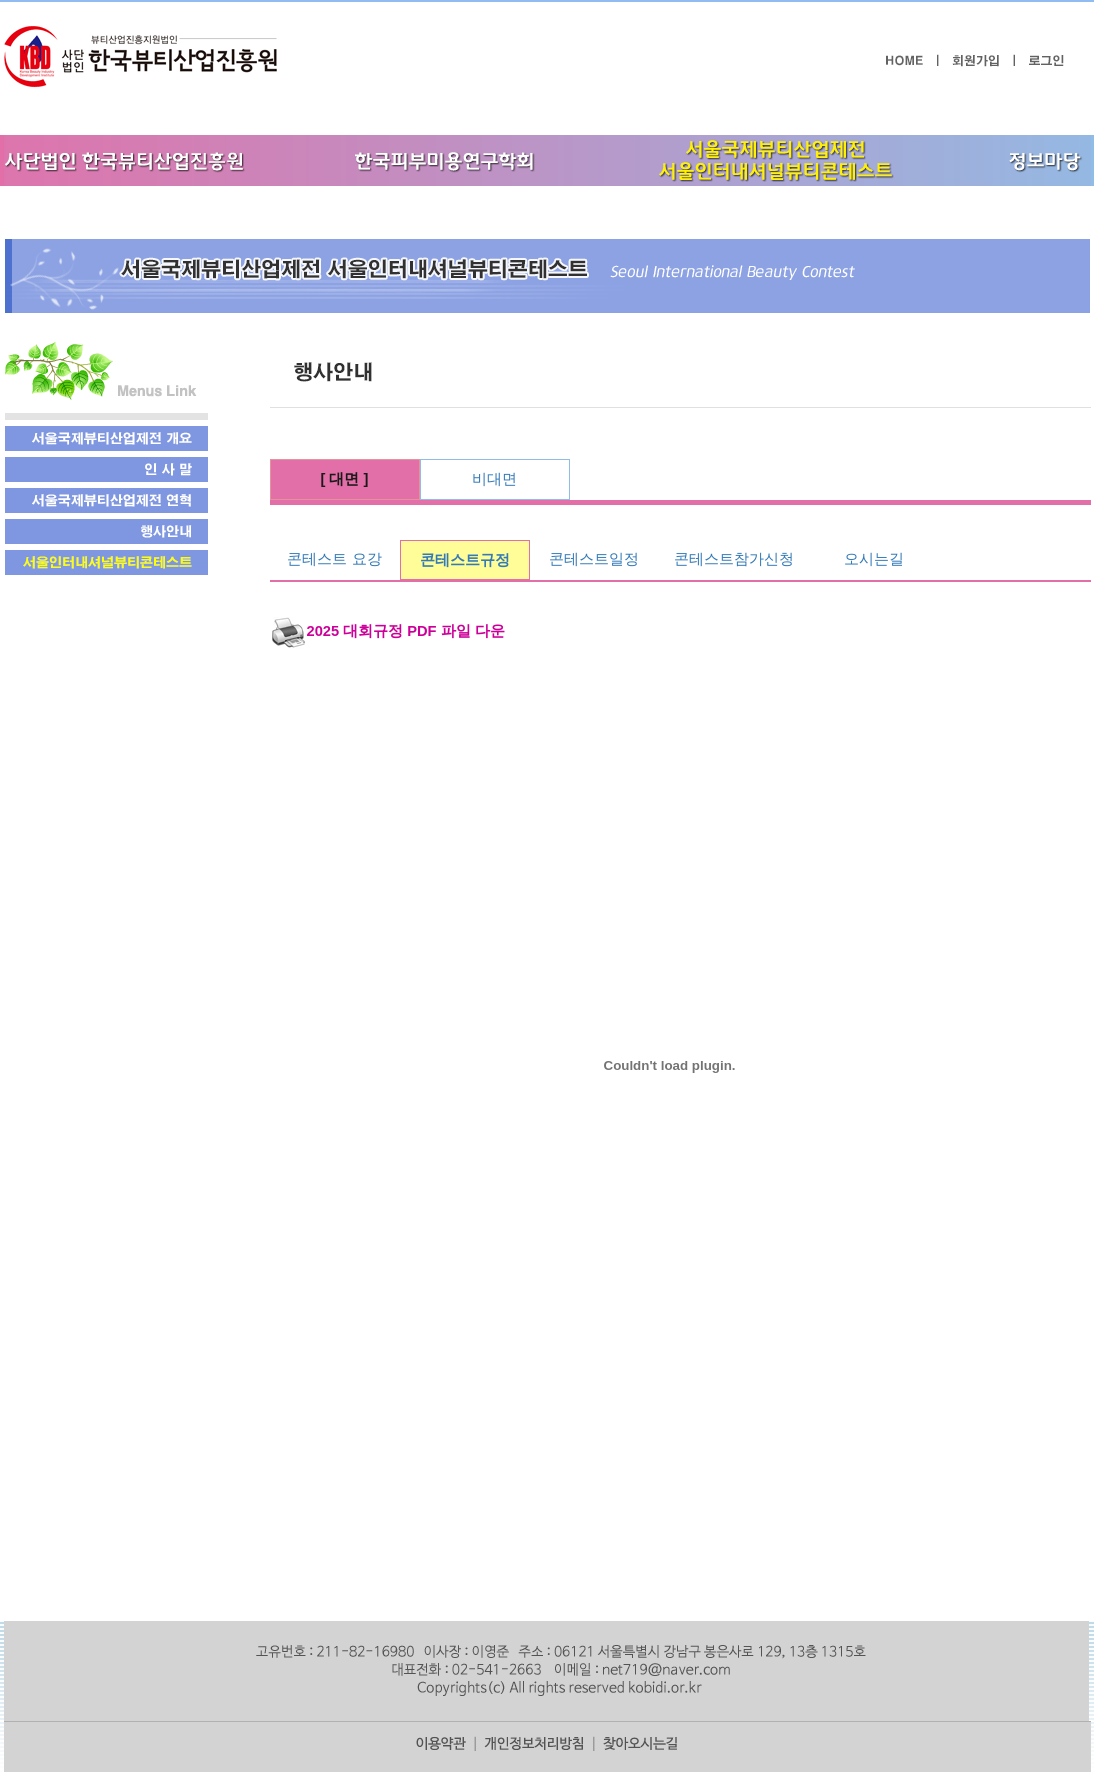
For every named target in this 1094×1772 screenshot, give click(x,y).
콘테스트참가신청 (734, 559)
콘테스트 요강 (334, 559)
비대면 (494, 479)
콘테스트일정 (594, 559)
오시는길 (874, 559)
